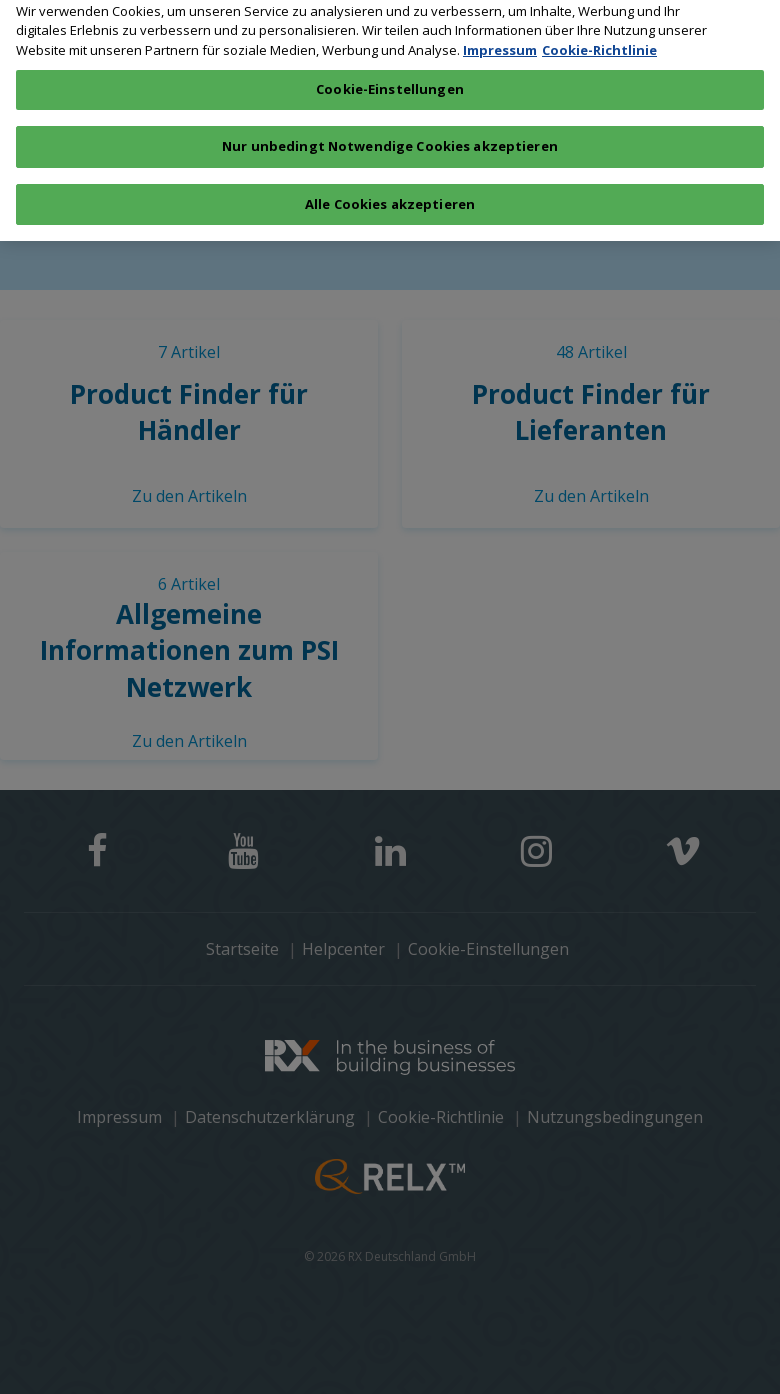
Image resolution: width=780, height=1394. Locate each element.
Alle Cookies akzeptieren (390, 194)
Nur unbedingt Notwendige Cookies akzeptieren (390, 136)
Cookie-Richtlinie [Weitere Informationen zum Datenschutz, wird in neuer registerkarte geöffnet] (599, 40)
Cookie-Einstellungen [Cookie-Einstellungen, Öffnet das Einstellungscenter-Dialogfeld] (390, 80)
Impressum (500, 40)
